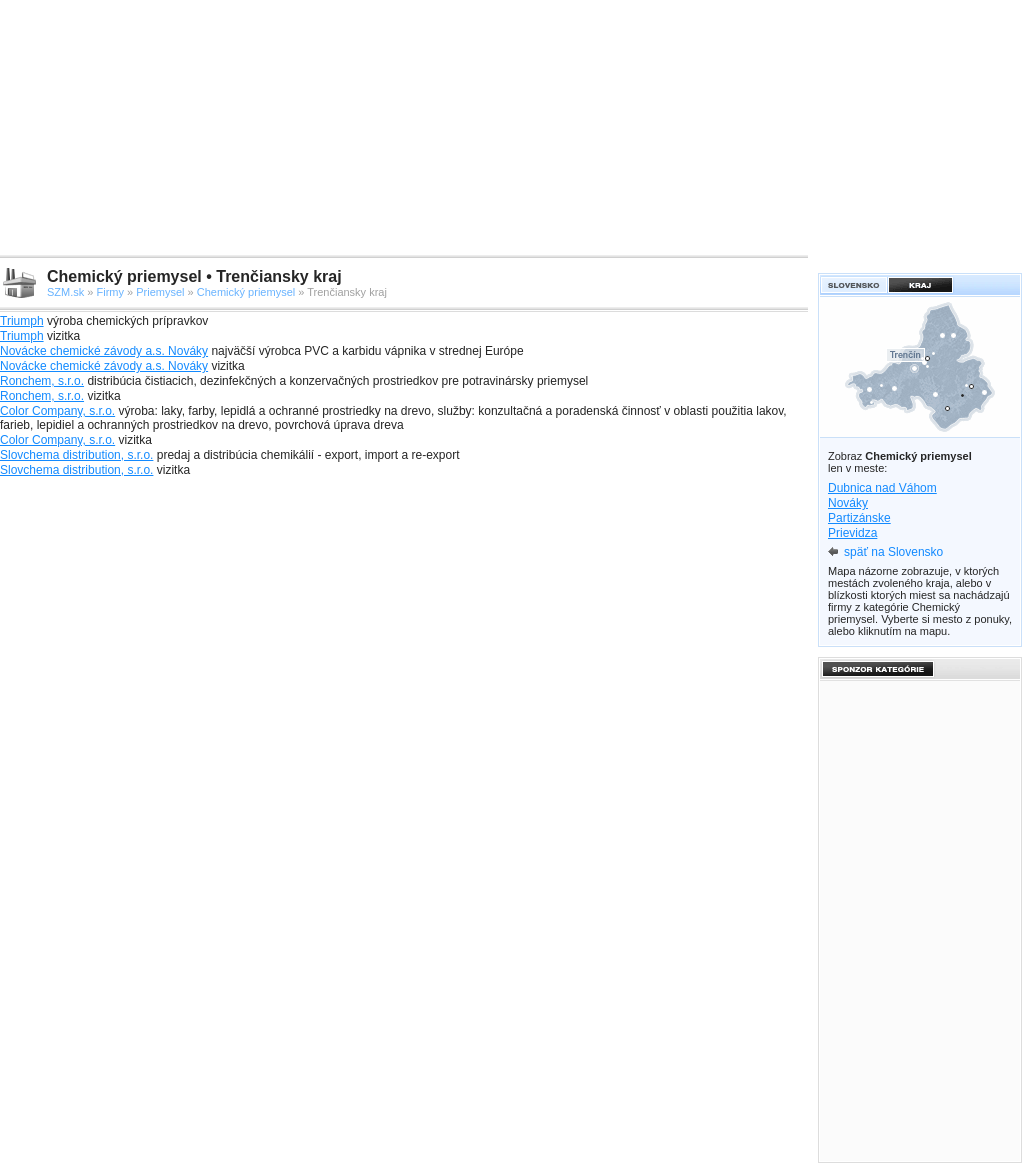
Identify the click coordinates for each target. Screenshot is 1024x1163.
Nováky (848, 503)
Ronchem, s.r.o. (42, 381)
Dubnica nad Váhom (882, 488)
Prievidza (852, 533)
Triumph (22, 321)
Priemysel (160, 292)
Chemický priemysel (246, 292)
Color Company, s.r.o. (57, 411)
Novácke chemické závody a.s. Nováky (104, 351)
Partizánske (859, 518)
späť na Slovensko (893, 552)
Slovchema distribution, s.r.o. (76, 455)
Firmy (111, 292)
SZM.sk (65, 292)
